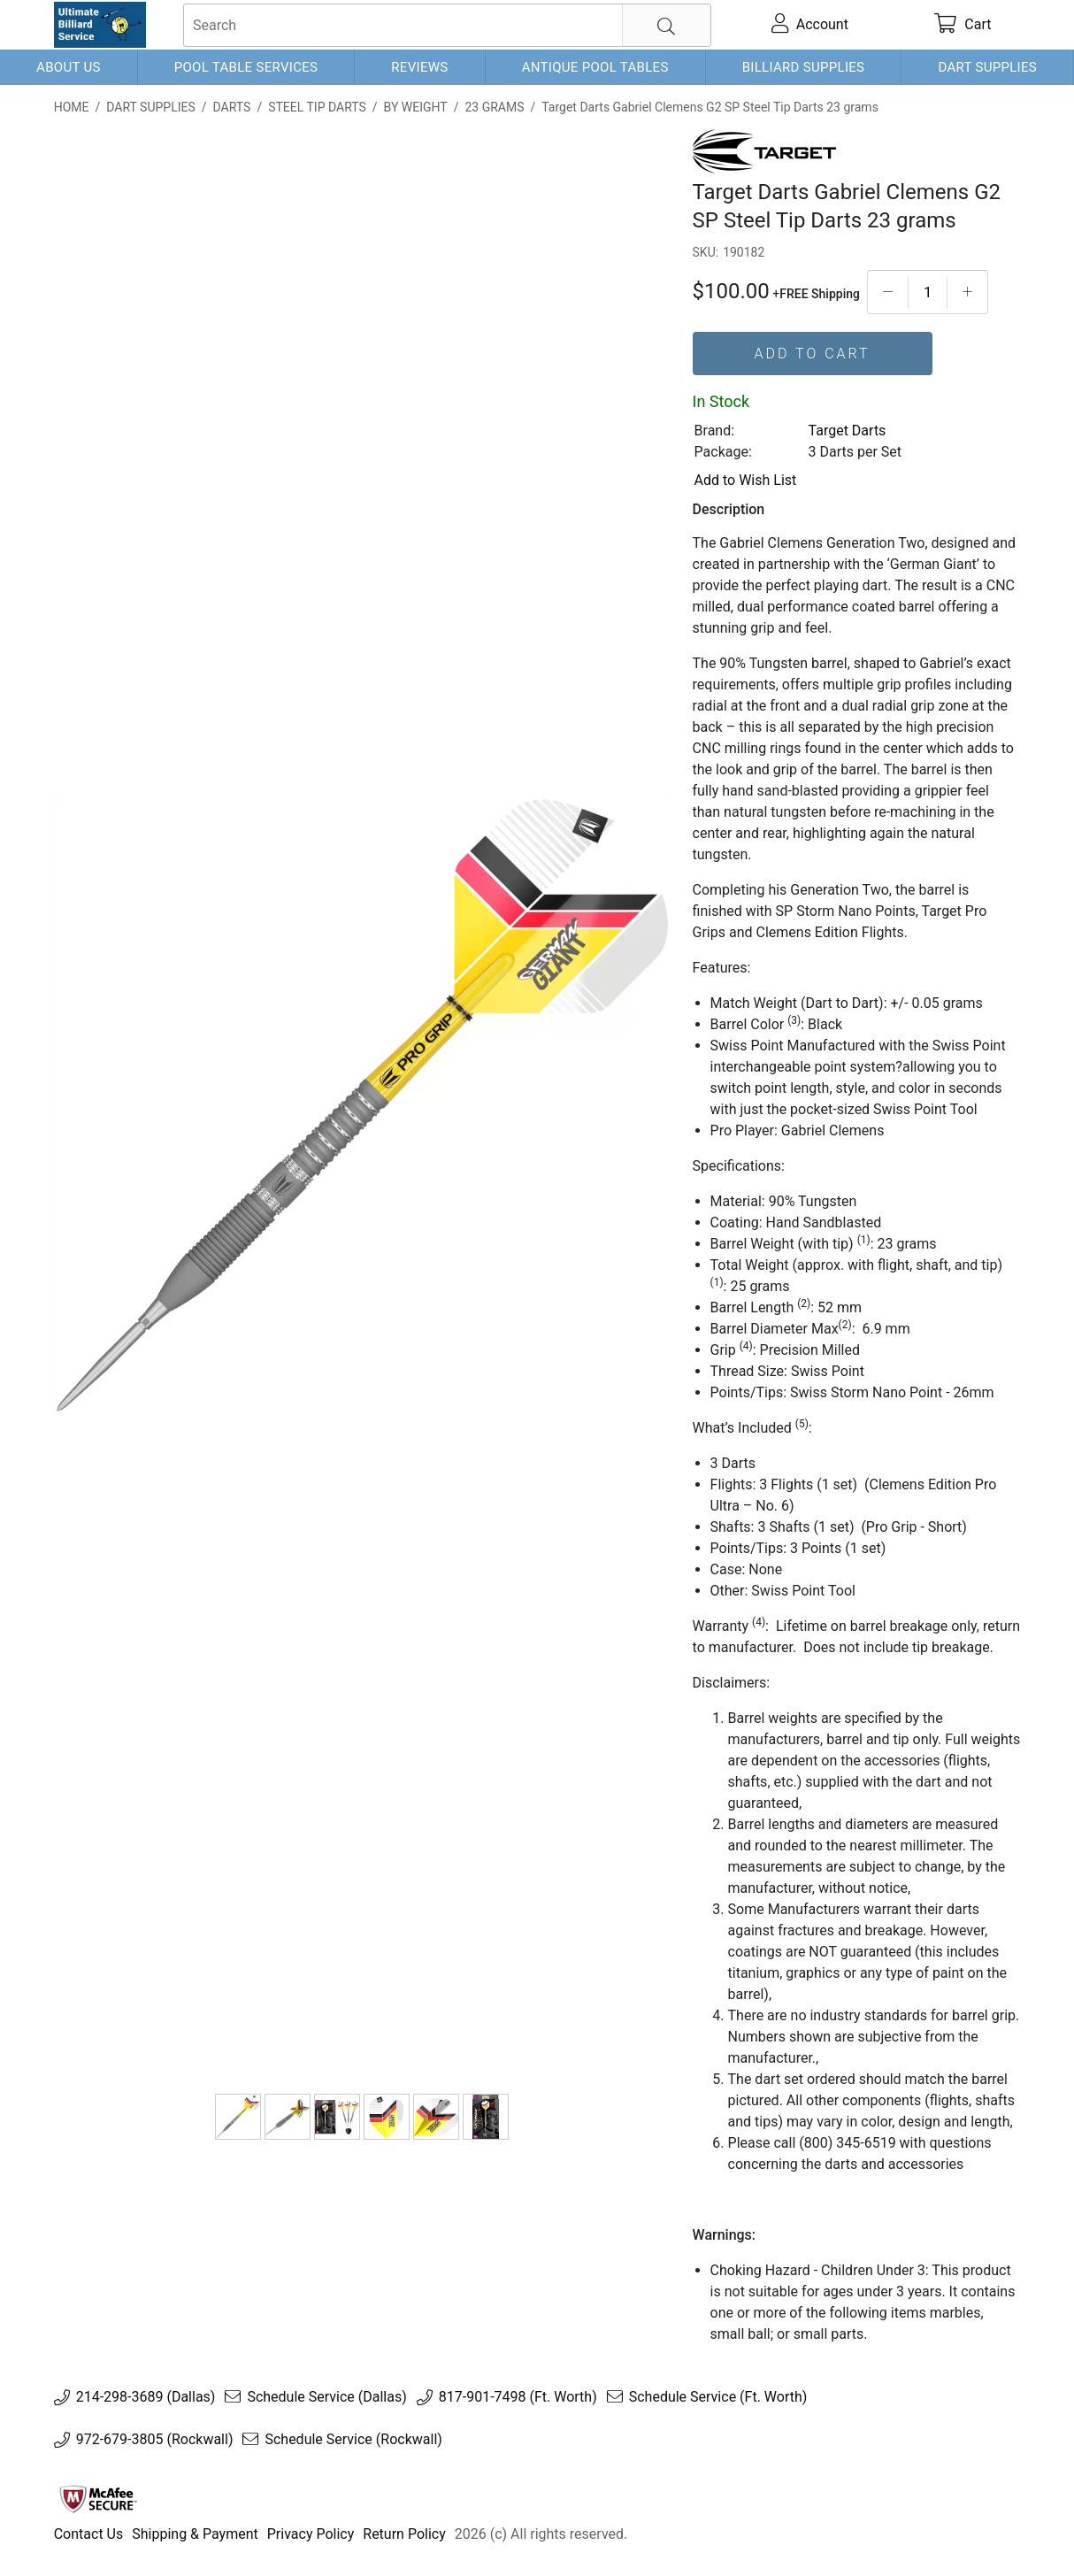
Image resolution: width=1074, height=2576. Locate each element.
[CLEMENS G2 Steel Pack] (486, 2117)
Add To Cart (813, 353)
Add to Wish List (745, 480)
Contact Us (89, 2534)
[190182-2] (288, 2117)
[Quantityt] (927, 292)
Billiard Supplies (803, 67)
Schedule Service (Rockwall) (353, 2440)
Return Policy (404, 2534)
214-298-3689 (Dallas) (146, 2397)
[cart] (963, 25)
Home (71, 107)
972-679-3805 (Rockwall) (155, 2440)
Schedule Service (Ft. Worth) (718, 2397)
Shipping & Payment (195, 2534)
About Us (68, 67)
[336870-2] (387, 2117)
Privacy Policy (311, 2534)
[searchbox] (447, 25)
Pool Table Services (246, 67)
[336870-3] (436, 2117)
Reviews (419, 67)
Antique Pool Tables (595, 67)
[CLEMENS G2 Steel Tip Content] (337, 2117)
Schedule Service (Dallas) (326, 2397)
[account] (810, 25)
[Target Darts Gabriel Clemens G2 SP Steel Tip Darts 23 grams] (238, 2117)
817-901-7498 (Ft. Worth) (518, 2397)
